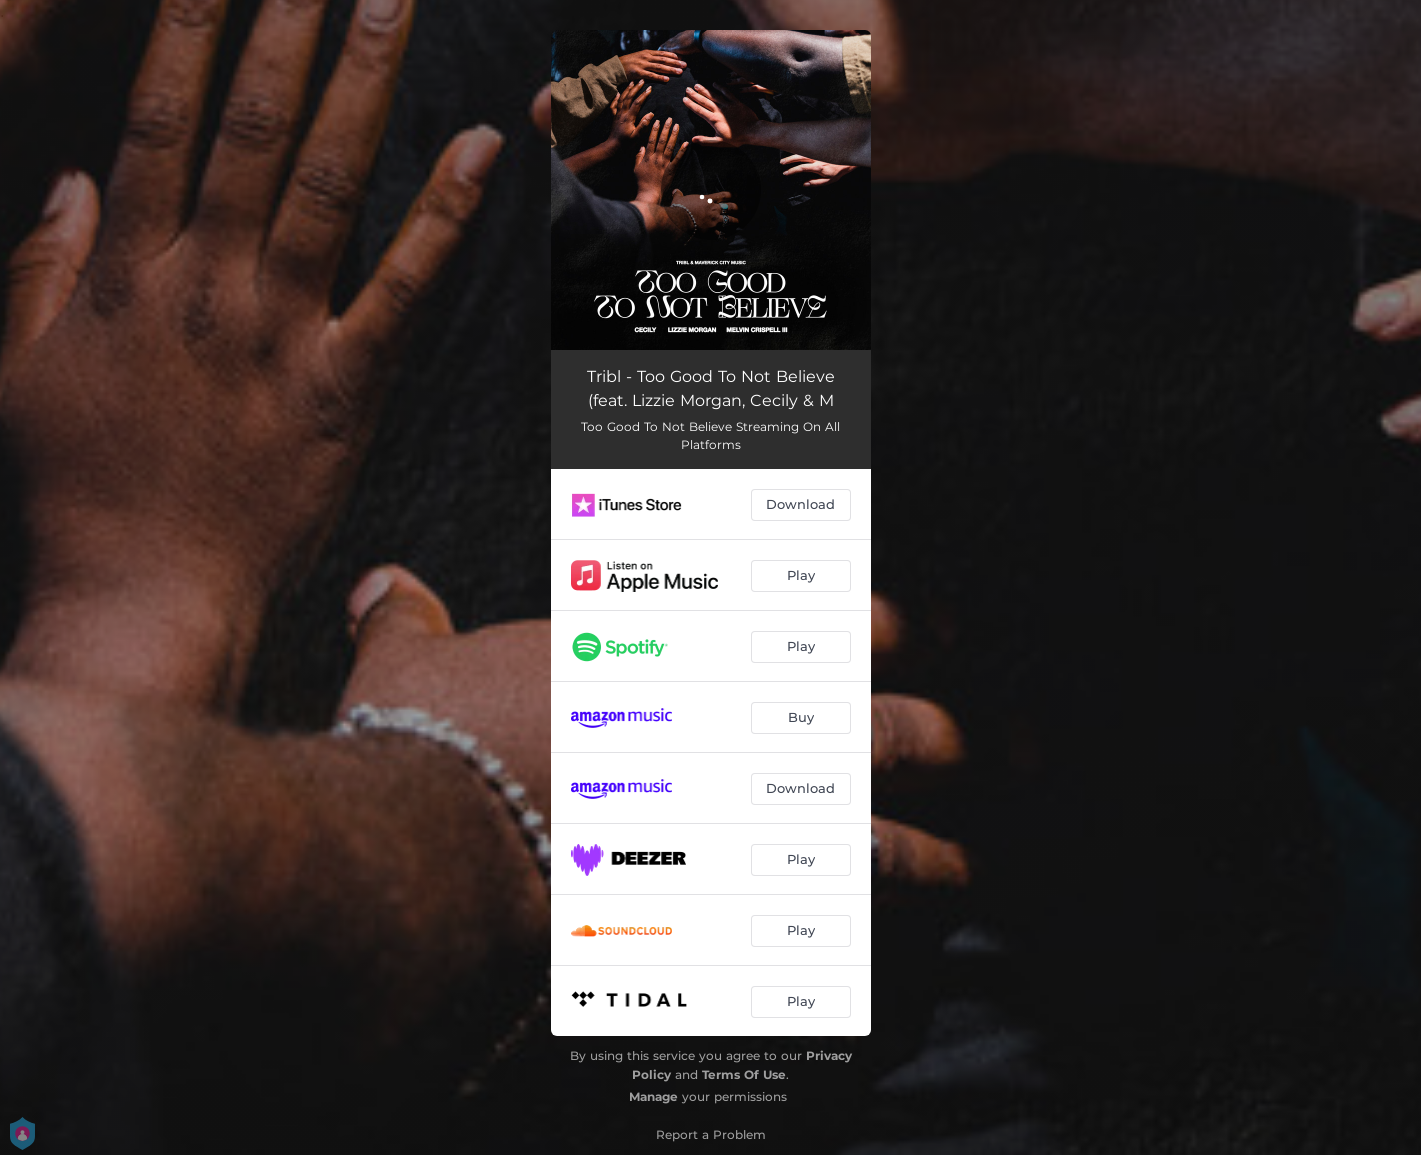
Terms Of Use (744, 1074)
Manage (653, 1096)
